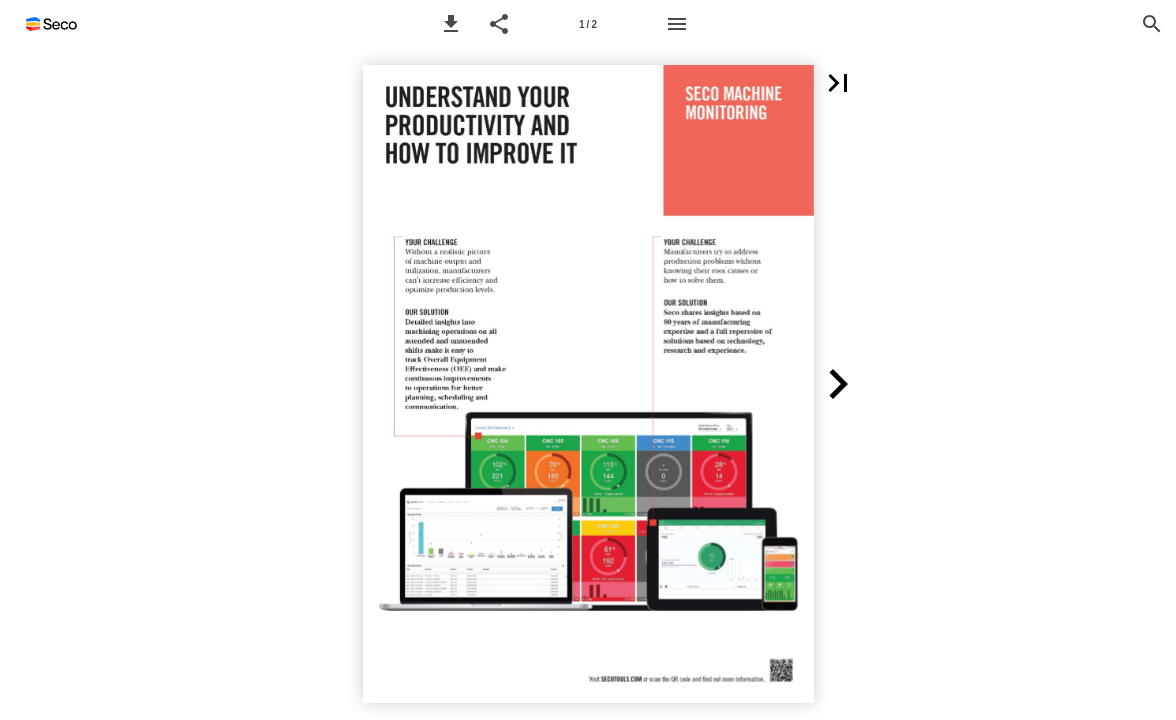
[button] (451, 24)
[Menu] (677, 24)
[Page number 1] (588, 24)
